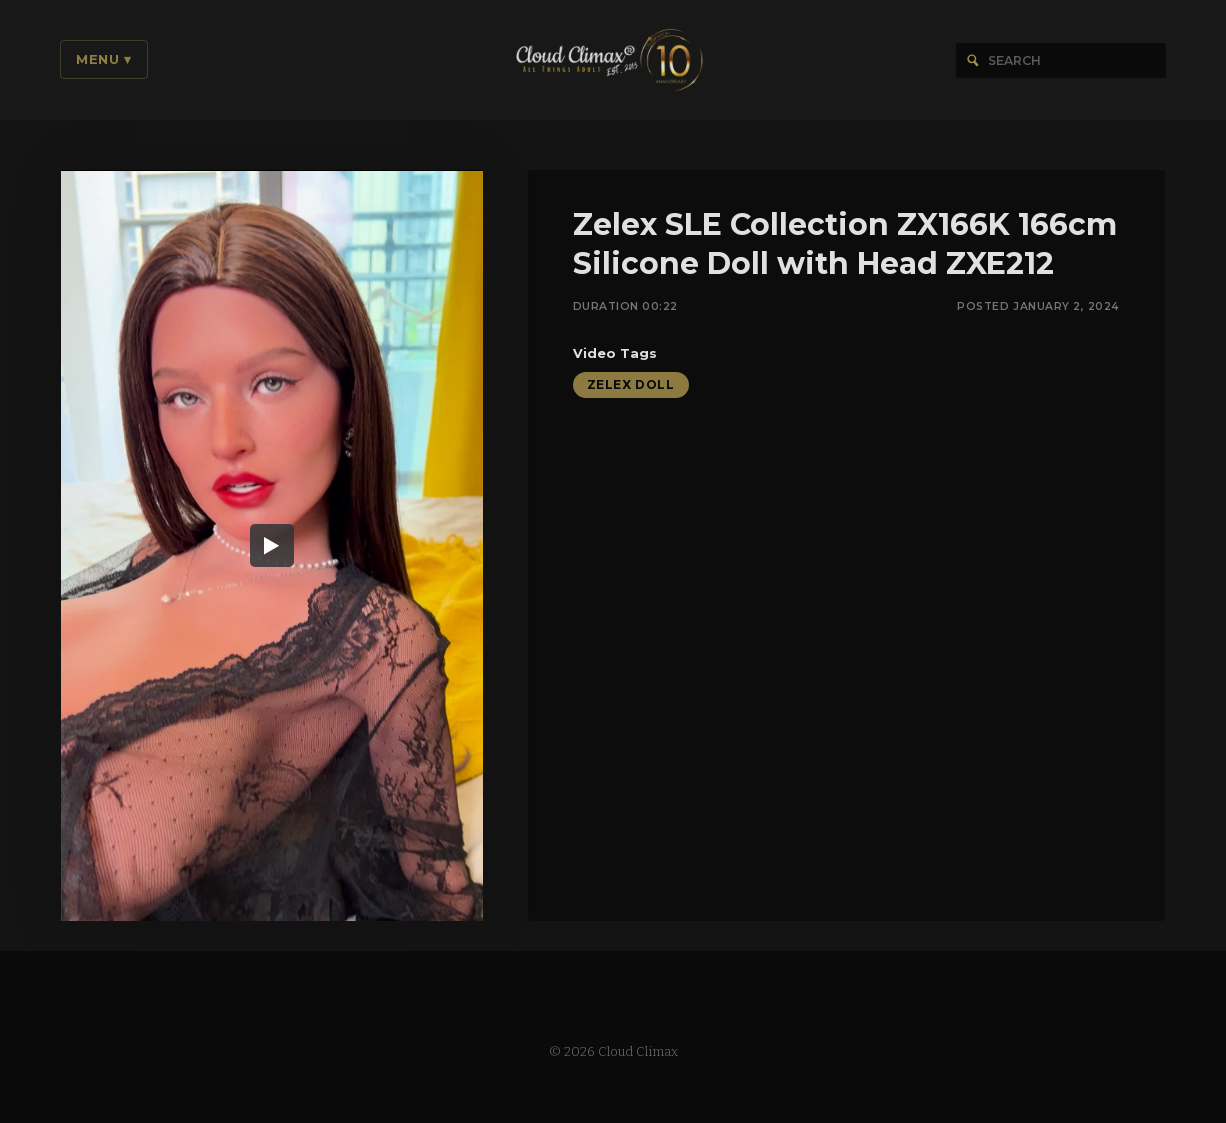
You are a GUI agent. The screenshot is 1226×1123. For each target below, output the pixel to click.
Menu (104, 59)
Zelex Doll (631, 386)
